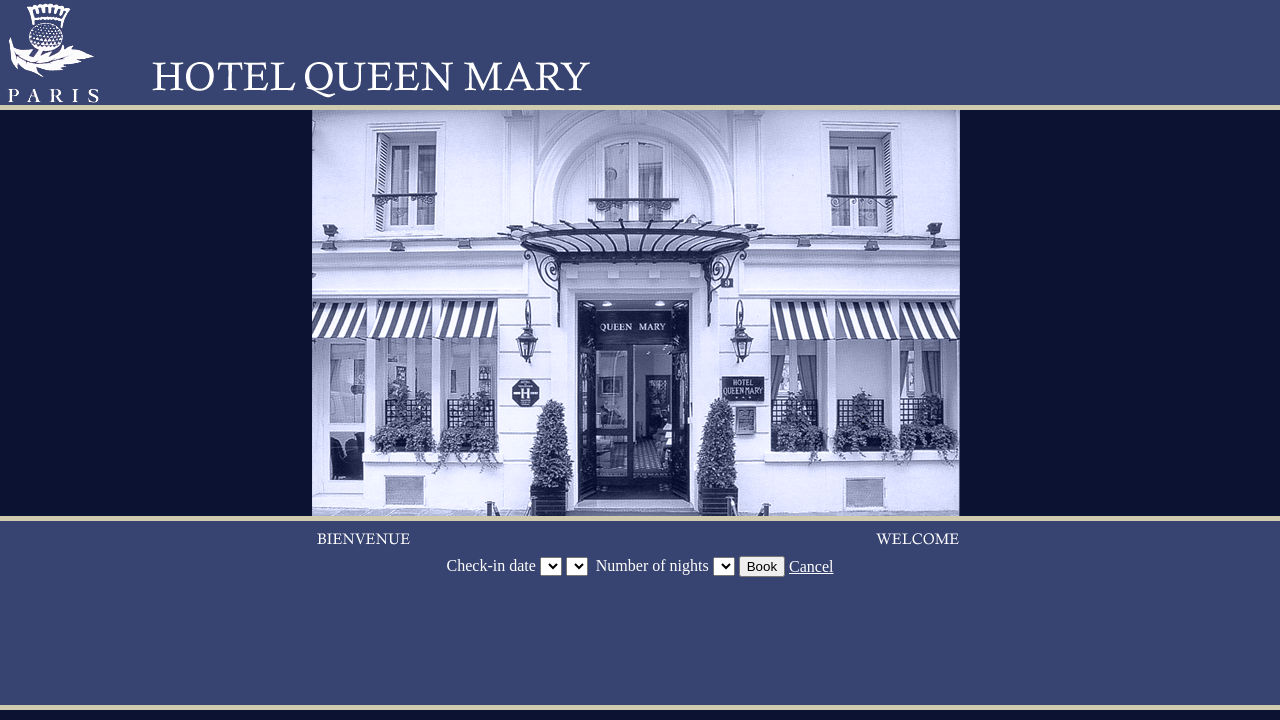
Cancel (811, 566)
